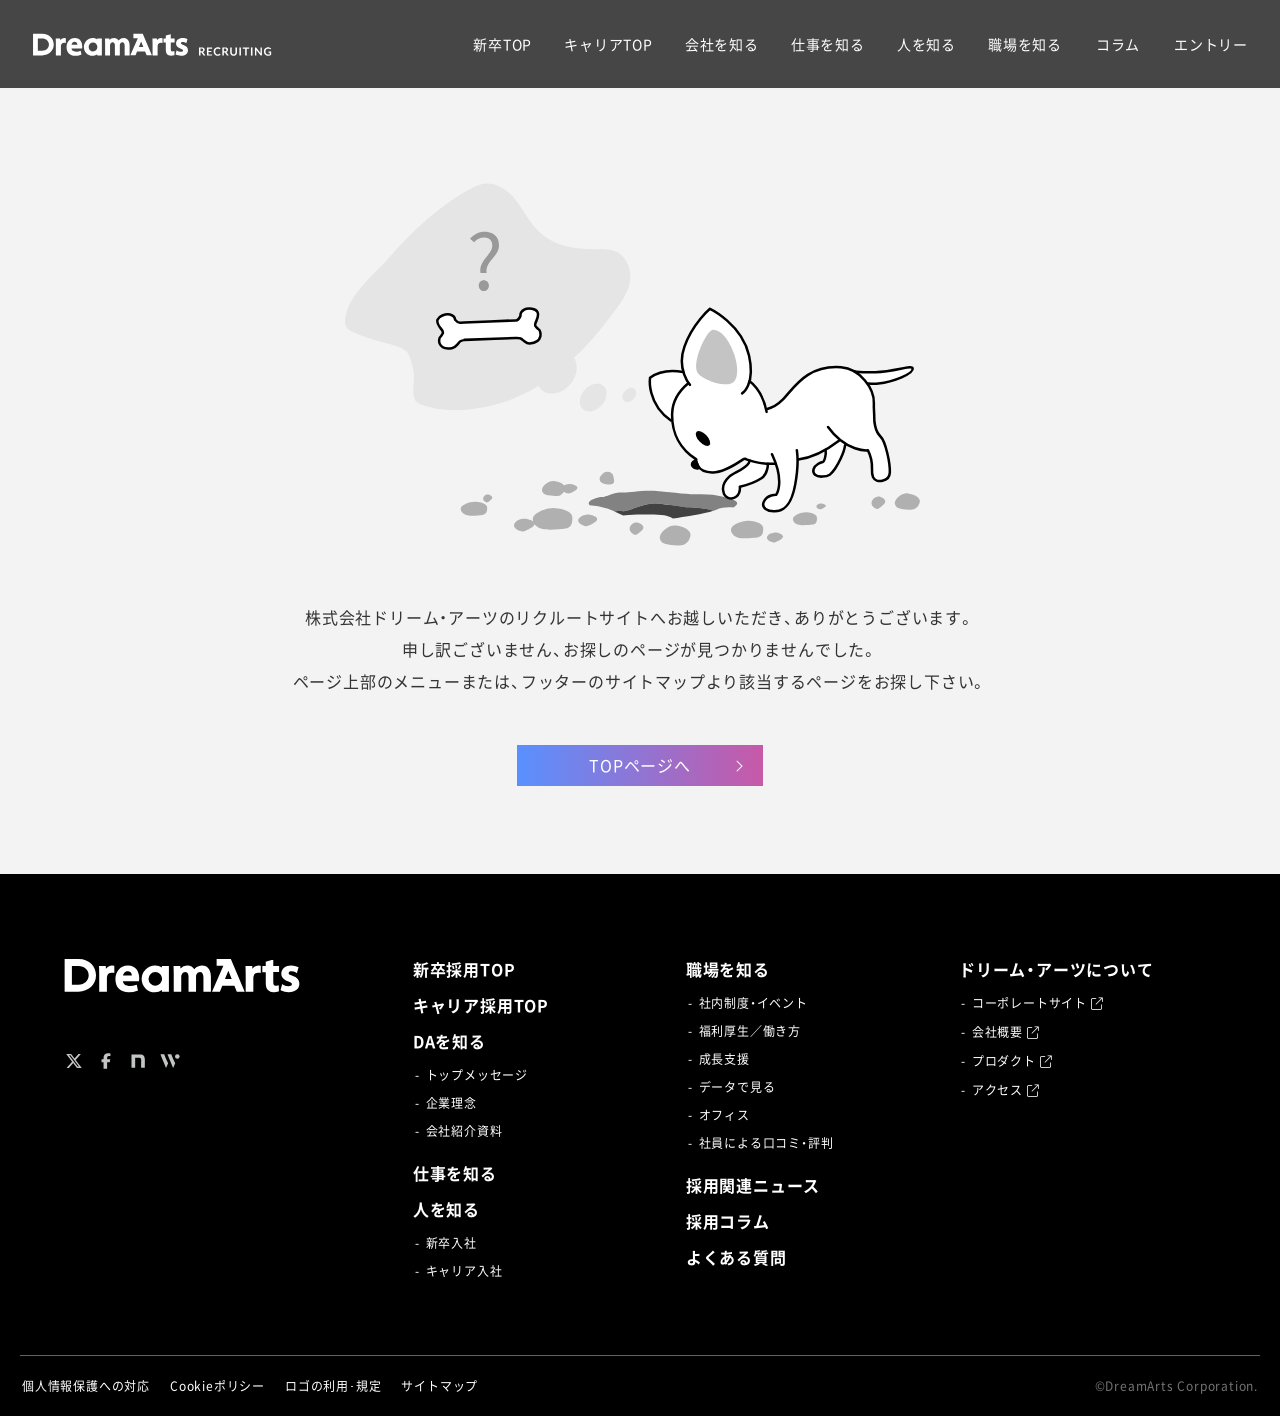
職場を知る (1025, 44)
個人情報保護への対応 (86, 1386)
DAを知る (449, 1041)
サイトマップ (439, 1386)
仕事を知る (828, 44)
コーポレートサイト (1038, 1003)
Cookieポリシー (217, 1386)
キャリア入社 (464, 1271)
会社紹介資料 (464, 1131)
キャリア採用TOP (481, 1005)
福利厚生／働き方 (750, 1031)
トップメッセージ (477, 1075)
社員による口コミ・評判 (766, 1143)
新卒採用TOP (464, 969)
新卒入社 (451, 1243)
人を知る (926, 44)
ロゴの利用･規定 (333, 1386)
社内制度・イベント (753, 1003)
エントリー (1211, 44)
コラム (1118, 44)
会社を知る (722, 44)
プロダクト (1012, 1061)
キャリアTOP (608, 44)
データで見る (737, 1087)
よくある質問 (736, 1257)
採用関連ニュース (753, 1185)
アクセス (1006, 1090)
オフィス (724, 1115)
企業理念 (451, 1103)
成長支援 (724, 1059)
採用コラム (728, 1221)
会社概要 (1006, 1032)
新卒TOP (502, 44)
